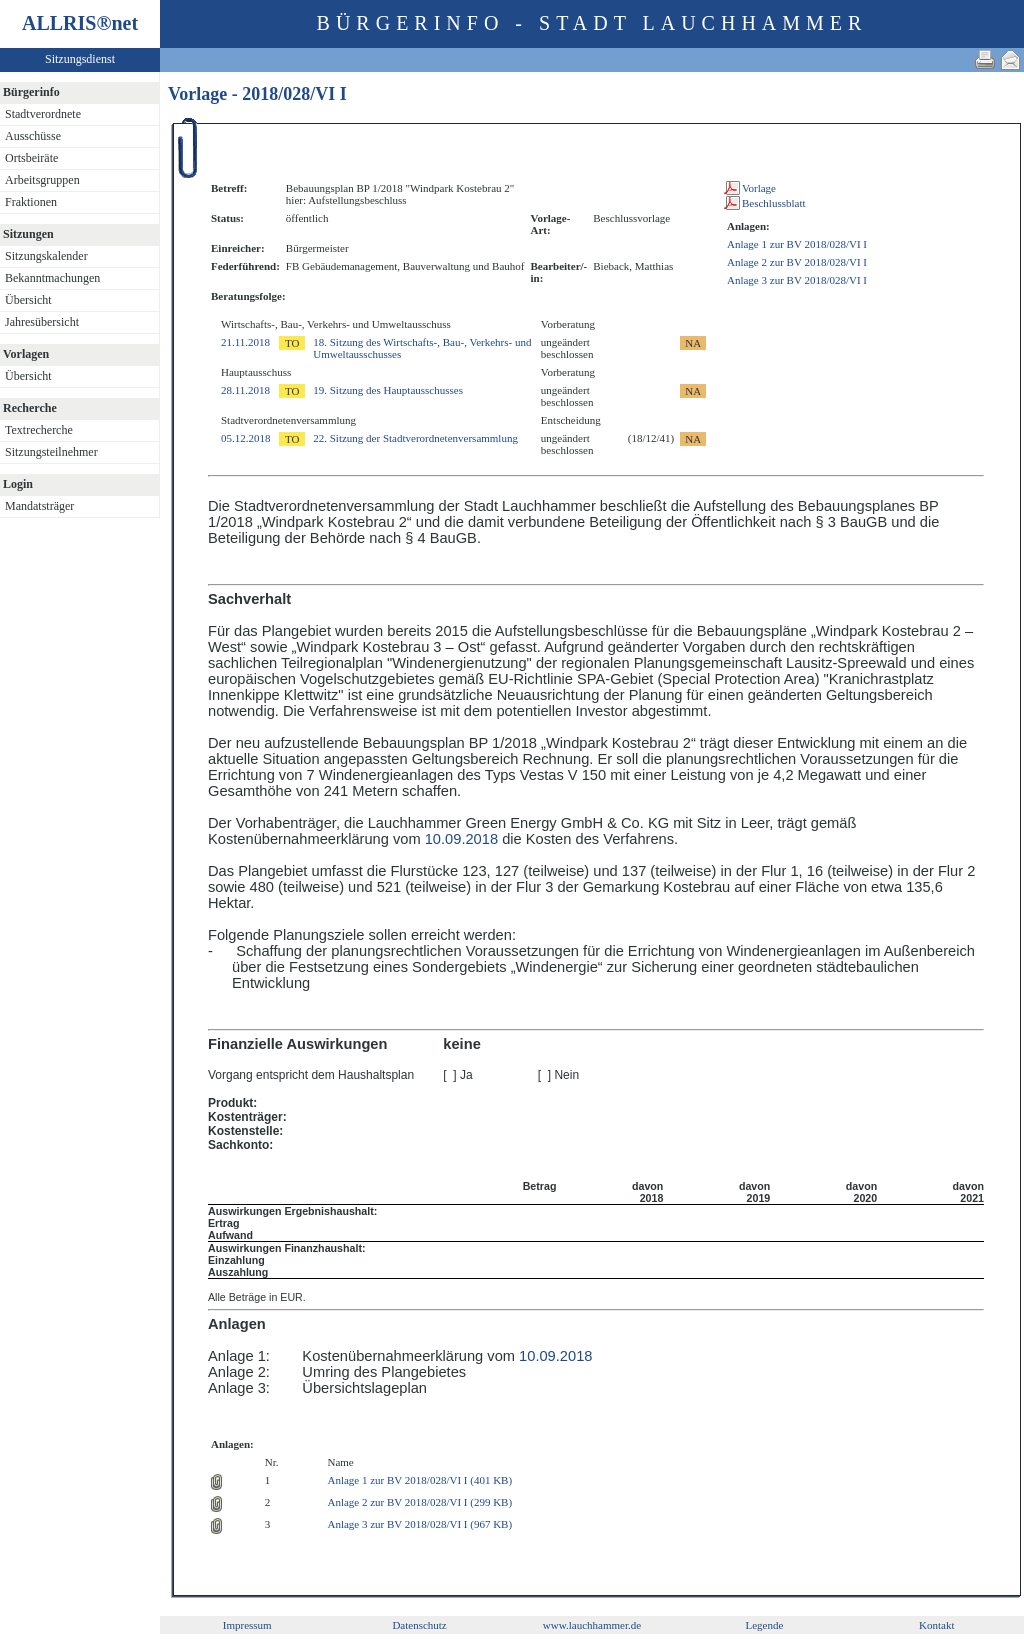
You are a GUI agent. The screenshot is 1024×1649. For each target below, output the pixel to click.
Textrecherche (39, 430)
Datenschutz (419, 1625)
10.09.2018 (461, 839)
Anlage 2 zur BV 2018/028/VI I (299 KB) (419, 1502)
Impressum (247, 1625)
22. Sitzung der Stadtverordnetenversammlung (415, 438)
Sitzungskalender (46, 256)
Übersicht (28, 300)
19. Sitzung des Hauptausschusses (388, 390)
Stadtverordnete (43, 114)
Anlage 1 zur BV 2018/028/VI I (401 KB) (419, 1480)
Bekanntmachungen (52, 278)
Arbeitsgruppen (42, 180)
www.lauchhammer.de (592, 1625)
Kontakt (936, 1625)
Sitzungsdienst (80, 59)
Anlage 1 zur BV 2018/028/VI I (797, 244)
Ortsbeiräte (31, 158)
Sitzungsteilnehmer (51, 452)
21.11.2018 (245, 342)
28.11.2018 (245, 390)
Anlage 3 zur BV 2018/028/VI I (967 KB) (419, 1524)
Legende (764, 1625)
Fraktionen (31, 202)
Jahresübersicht (42, 322)
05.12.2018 (246, 438)
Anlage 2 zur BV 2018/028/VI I (797, 262)
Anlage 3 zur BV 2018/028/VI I (797, 280)
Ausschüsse (33, 136)
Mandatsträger (39, 506)
